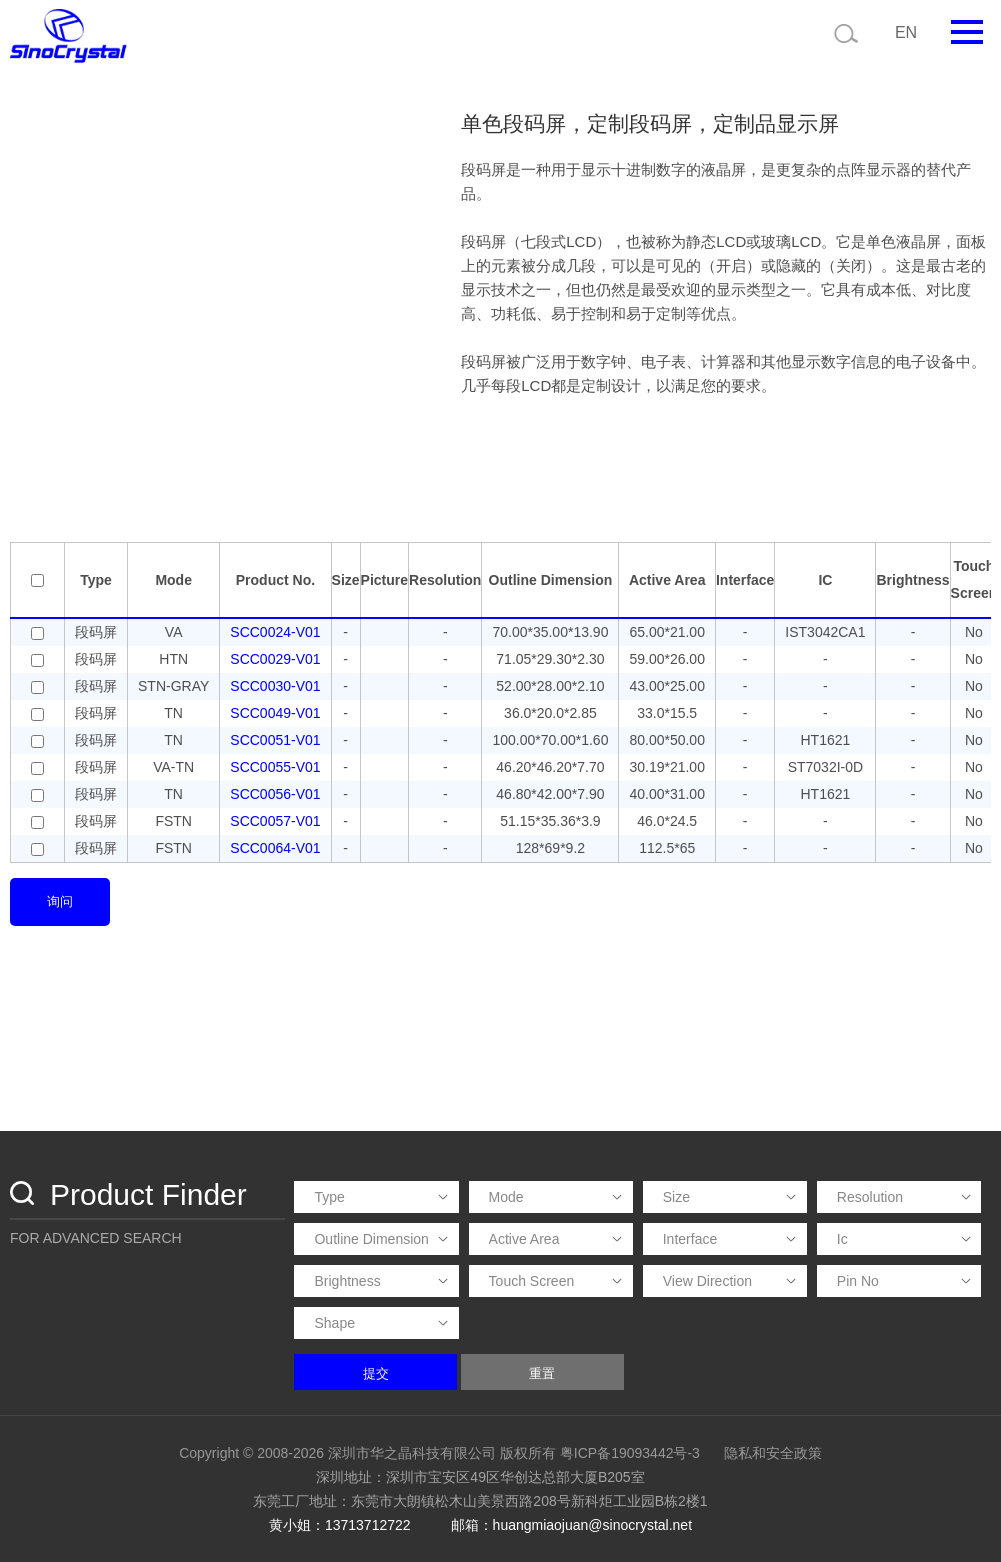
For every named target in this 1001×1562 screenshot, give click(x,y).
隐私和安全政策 (773, 1453)
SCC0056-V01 (275, 794)
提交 (376, 1373)
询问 (60, 901)
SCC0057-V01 (275, 821)
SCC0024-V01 (275, 632)
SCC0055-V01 (275, 767)
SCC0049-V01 (275, 713)
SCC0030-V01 (275, 686)
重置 (542, 1373)
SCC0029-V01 (275, 659)
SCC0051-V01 (275, 740)
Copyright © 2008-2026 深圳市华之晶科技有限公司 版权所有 (367, 1453)
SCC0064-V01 (275, 848)
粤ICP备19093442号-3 (630, 1453)
